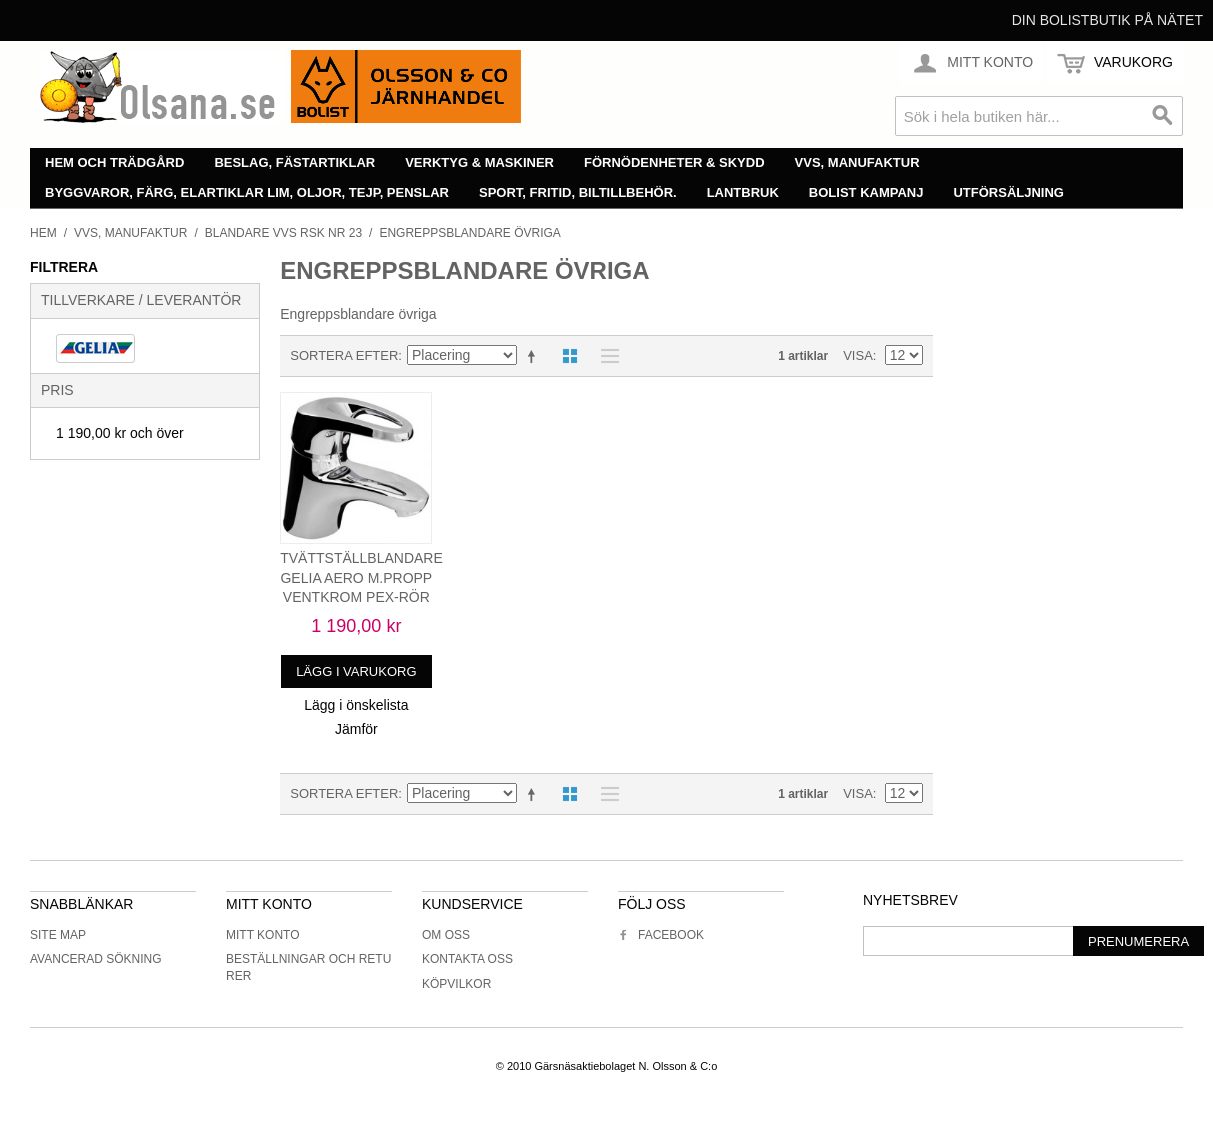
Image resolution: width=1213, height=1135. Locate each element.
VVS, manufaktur (857, 162)
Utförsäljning (1008, 192)
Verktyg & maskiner (479, 162)
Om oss (446, 935)
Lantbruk (743, 192)
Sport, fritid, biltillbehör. (578, 192)
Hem (43, 233)
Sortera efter (344, 355)
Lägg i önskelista (356, 705)
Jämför (356, 729)
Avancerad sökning (96, 959)
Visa (858, 355)
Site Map (58, 935)
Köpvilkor (456, 984)
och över (120, 433)
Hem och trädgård (114, 162)
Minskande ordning (535, 356)
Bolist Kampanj (866, 192)
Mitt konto (263, 935)
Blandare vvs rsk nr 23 (283, 233)
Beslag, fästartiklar (294, 162)
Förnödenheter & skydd (674, 162)
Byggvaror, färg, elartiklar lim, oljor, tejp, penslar (247, 192)
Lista (605, 356)
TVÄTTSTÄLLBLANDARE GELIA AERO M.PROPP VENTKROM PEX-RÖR (361, 577)
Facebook (661, 935)
